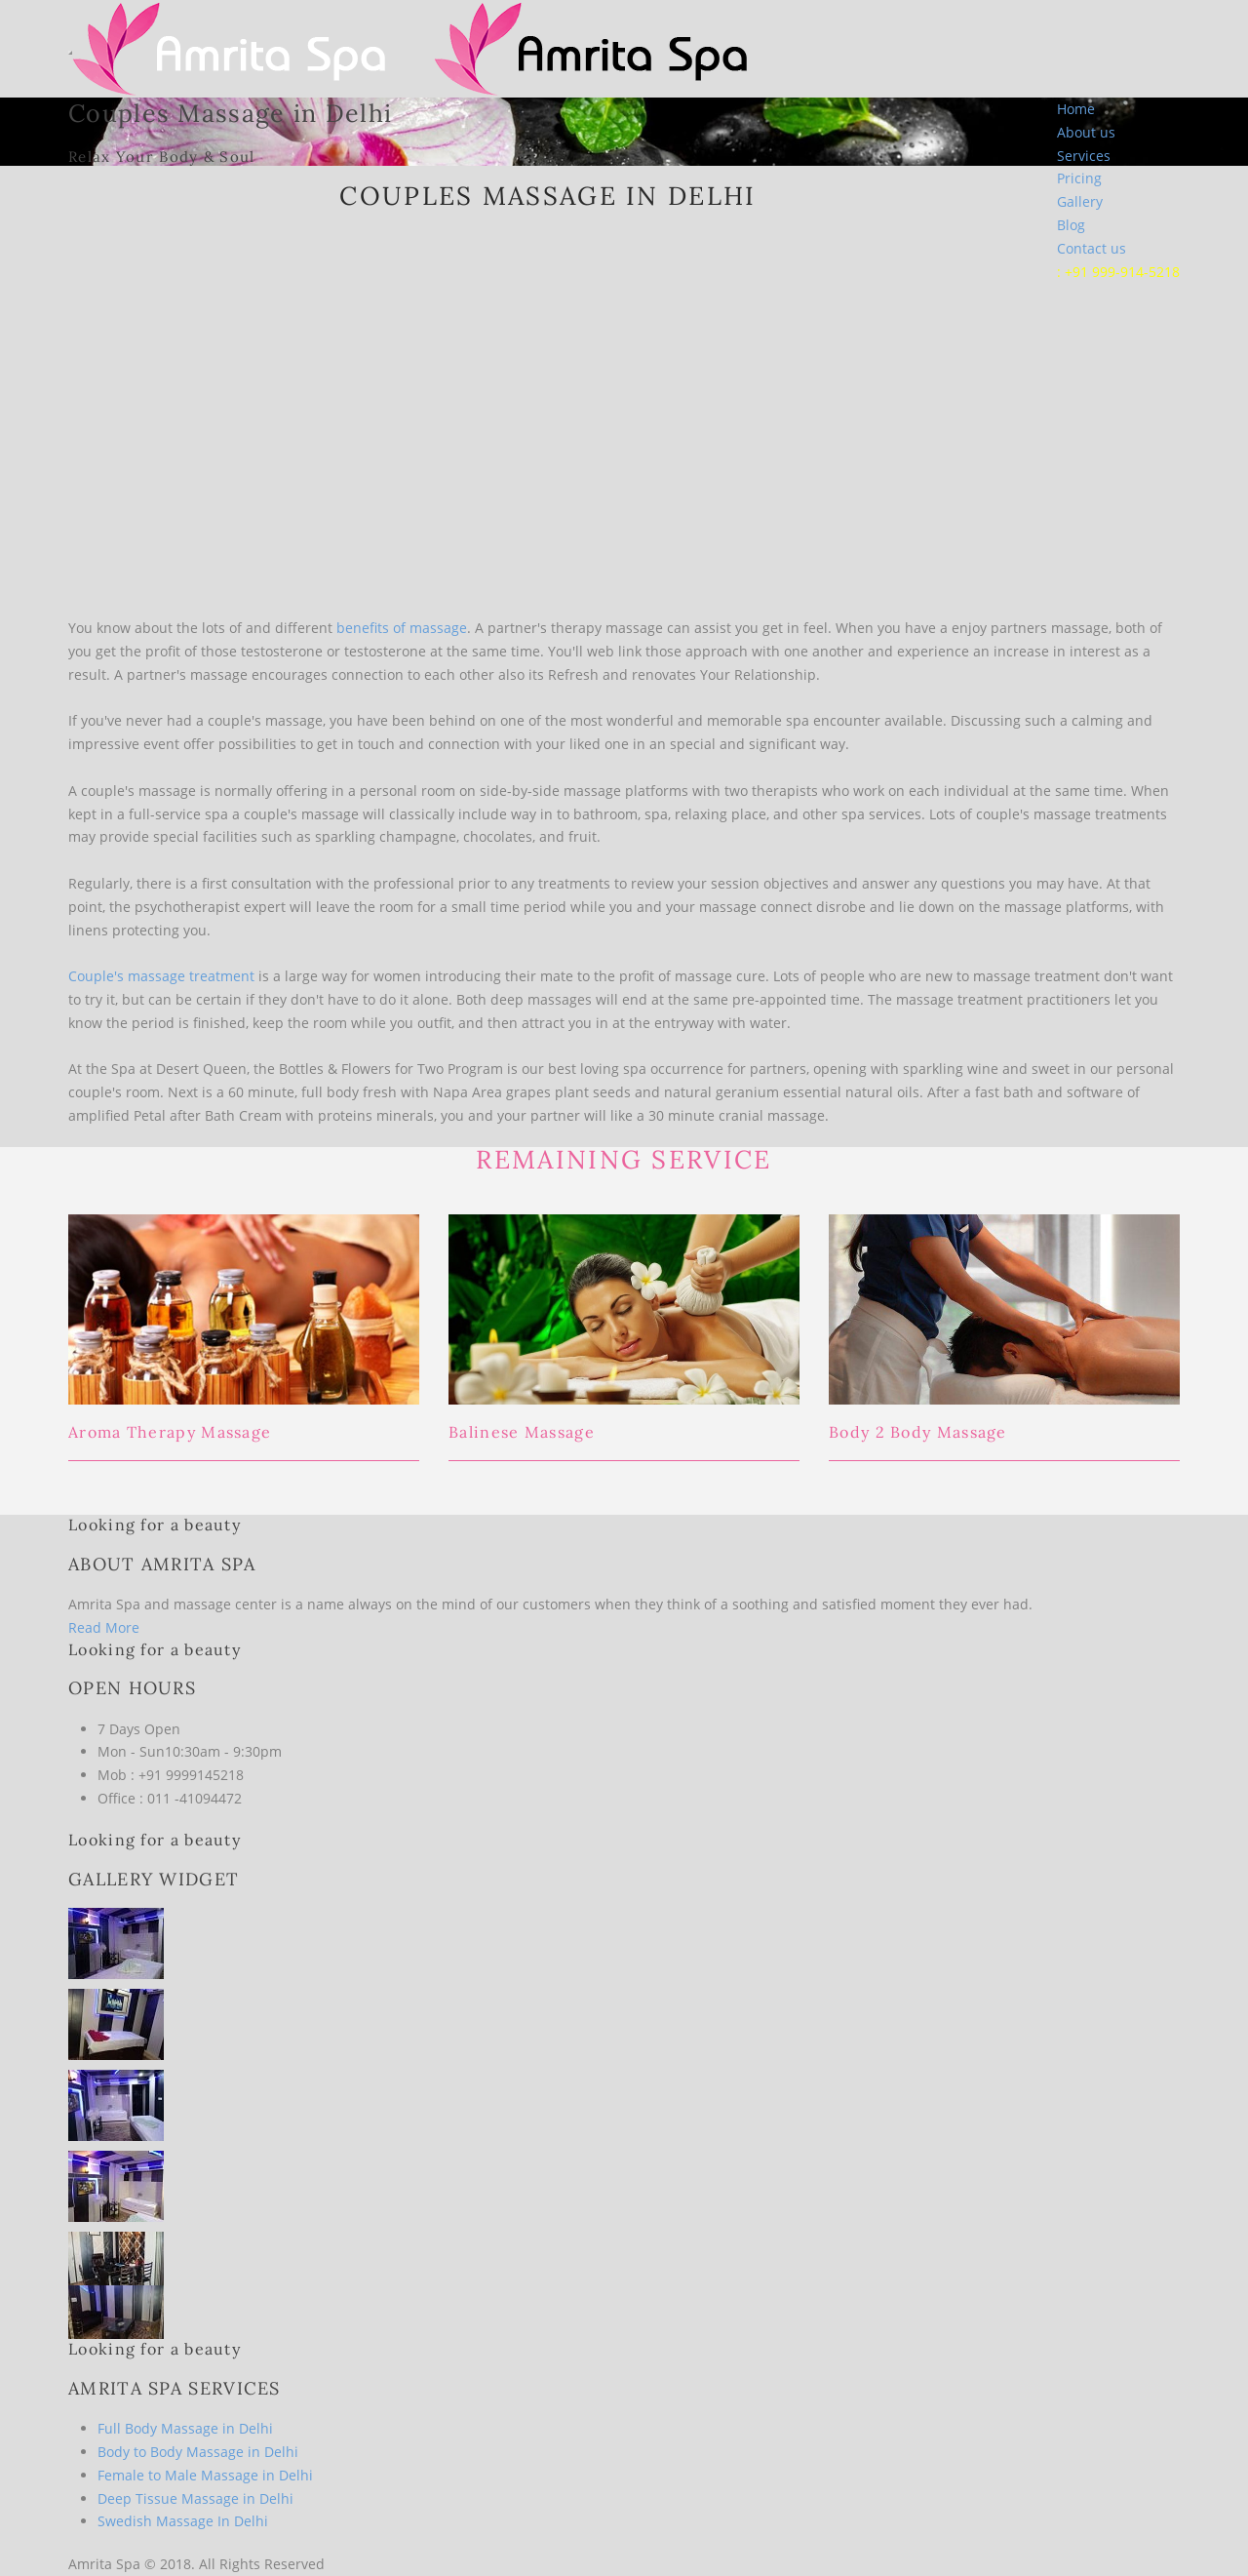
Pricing (1079, 178)
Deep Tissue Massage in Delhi (195, 2498)
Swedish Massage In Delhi (183, 2521)
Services (1084, 155)
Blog (1071, 225)
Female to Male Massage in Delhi (205, 2475)
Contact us (1091, 248)
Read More (103, 1627)
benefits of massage (401, 627)
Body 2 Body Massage (918, 1432)
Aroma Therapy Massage (169, 1432)
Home (1076, 108)
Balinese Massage (521, 1432)
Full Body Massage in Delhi (185, 2428)
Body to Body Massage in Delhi (198, 2451)
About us (1086, 132)
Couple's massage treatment (161, 976)
